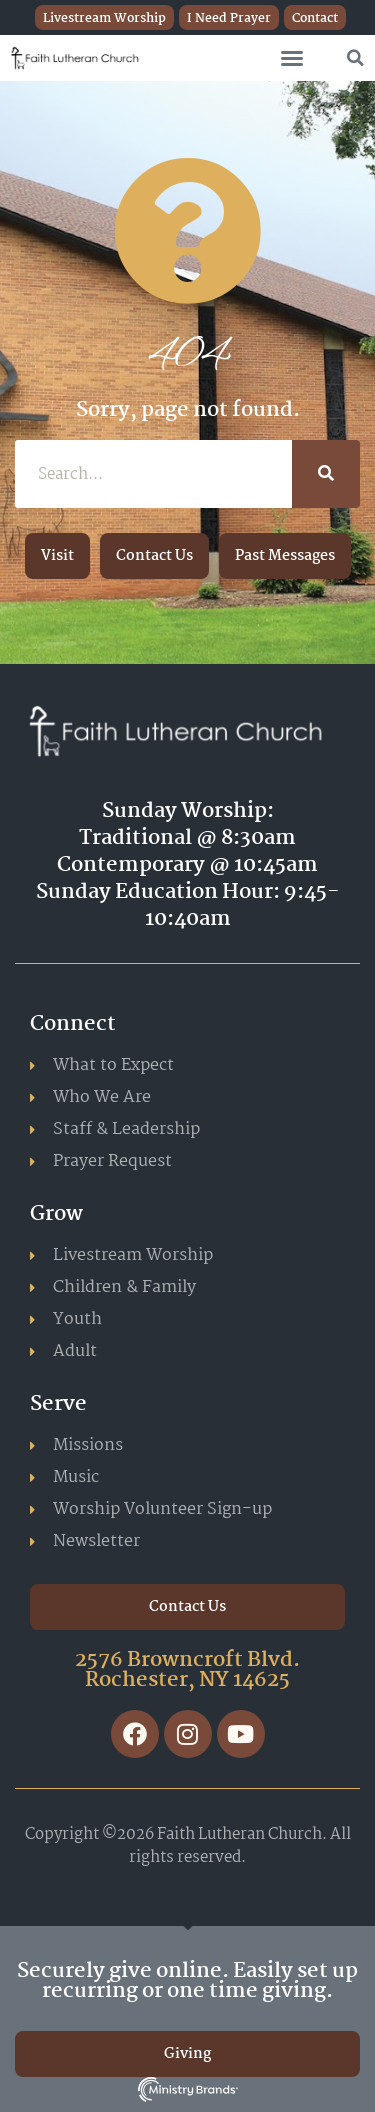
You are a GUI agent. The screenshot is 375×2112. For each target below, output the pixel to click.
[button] (292, 58)
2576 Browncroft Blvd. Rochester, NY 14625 (187, 1670)
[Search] (326, 474)
